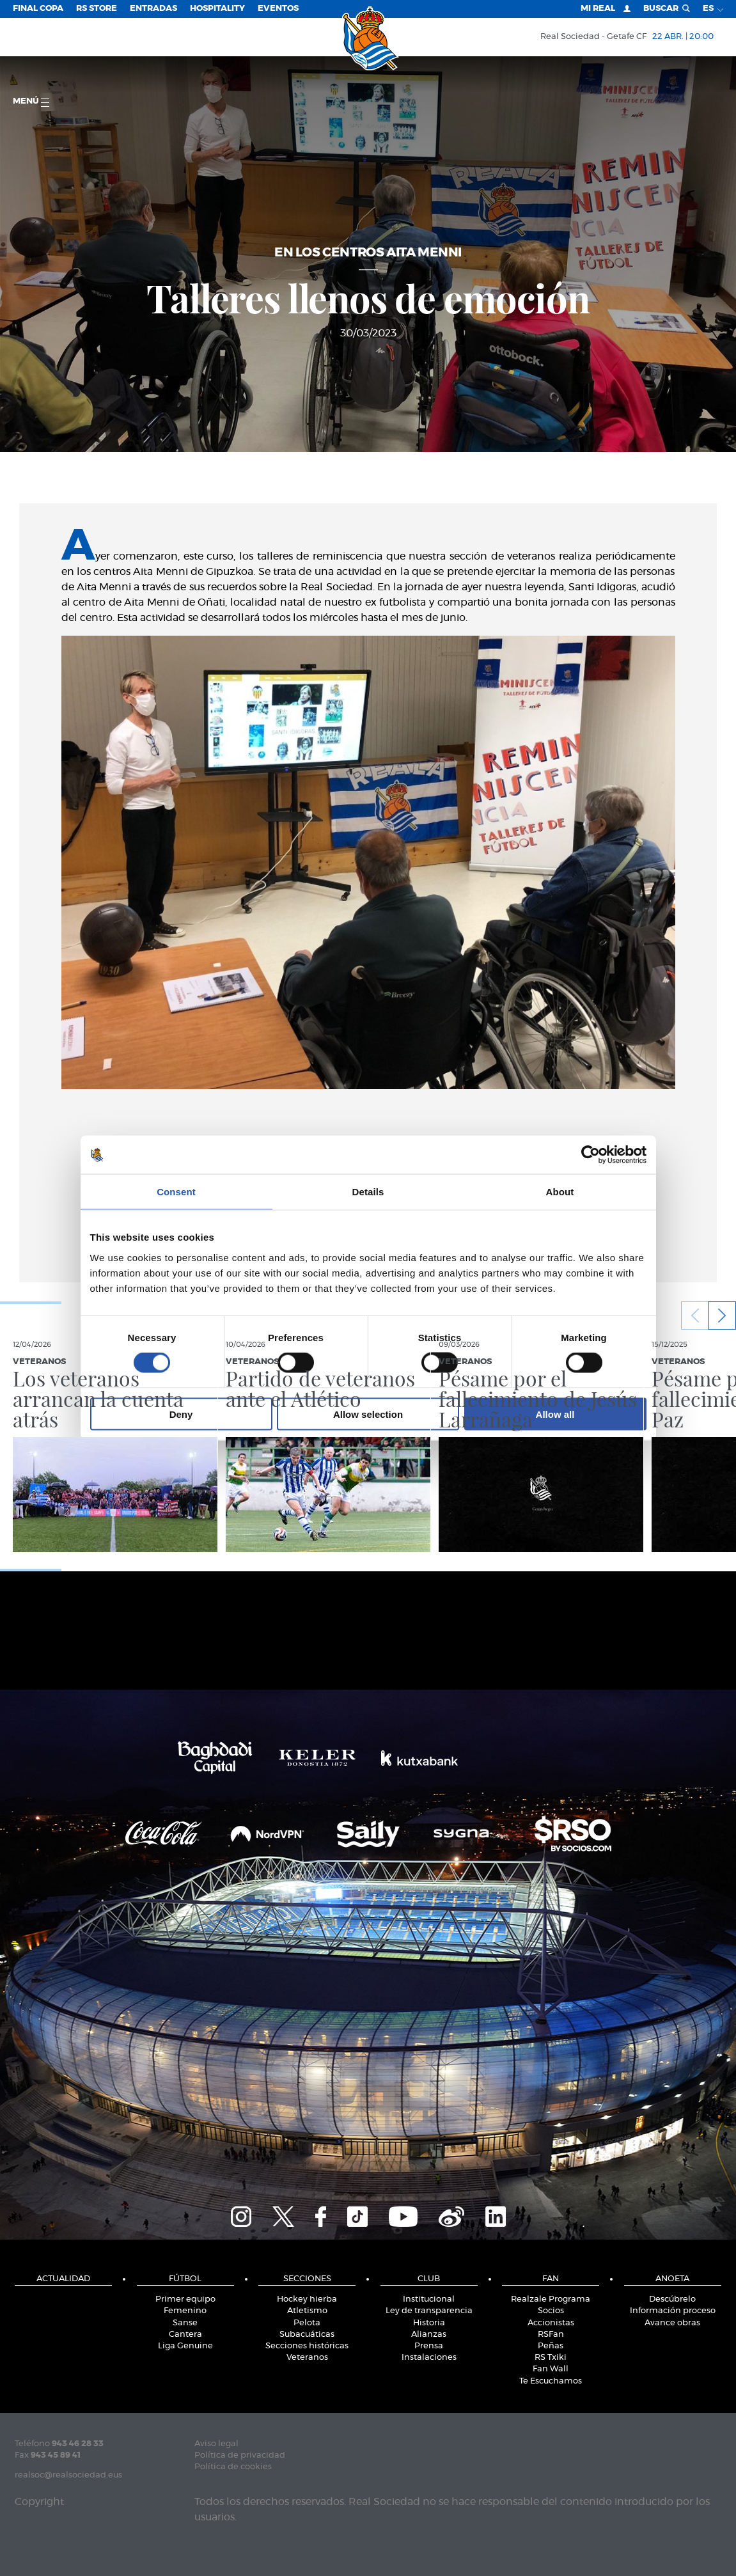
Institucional (429, 2299)
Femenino (185, 2311)
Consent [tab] (176, 1191)
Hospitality (217, 8)
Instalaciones (429, 2357)
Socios (551, 2311)
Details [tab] (368, 1191)
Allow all (555, 1413)
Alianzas (428, 2334)
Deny (181, 1413)
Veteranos (307, 2357)
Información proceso (673, 2311)
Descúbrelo (672, 2299)
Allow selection (368, 1413)
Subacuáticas (306, 2334)
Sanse (185, 2323)
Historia (429, 2323)
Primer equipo (185, 2299)
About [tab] (560, 1191)
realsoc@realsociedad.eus (68, 2475)
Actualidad (63, 2279)
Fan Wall (550, 2369)
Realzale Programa (550, 2299)
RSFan (551, 2334)
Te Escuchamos (550, 2381)
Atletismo (307, 2311)
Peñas (550, 2346)
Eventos (278, 8)
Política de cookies (233, 2467)
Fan (550, 2279)
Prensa (428, 2346)
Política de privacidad (239, 2455)
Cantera (185, 2334)
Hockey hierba (307, 2299)
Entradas (153, 8)
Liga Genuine (185, 2346)
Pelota (307, 2323)
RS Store (96, 8)
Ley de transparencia (429, 2311)
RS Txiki (551, 2357)
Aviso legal (216, 2444)
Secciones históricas (306, 2346)
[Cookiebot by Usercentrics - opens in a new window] (590, 1155)
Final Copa (38, 8)
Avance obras (672, 2323)
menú (31, 102)
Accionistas (551, 2323)
